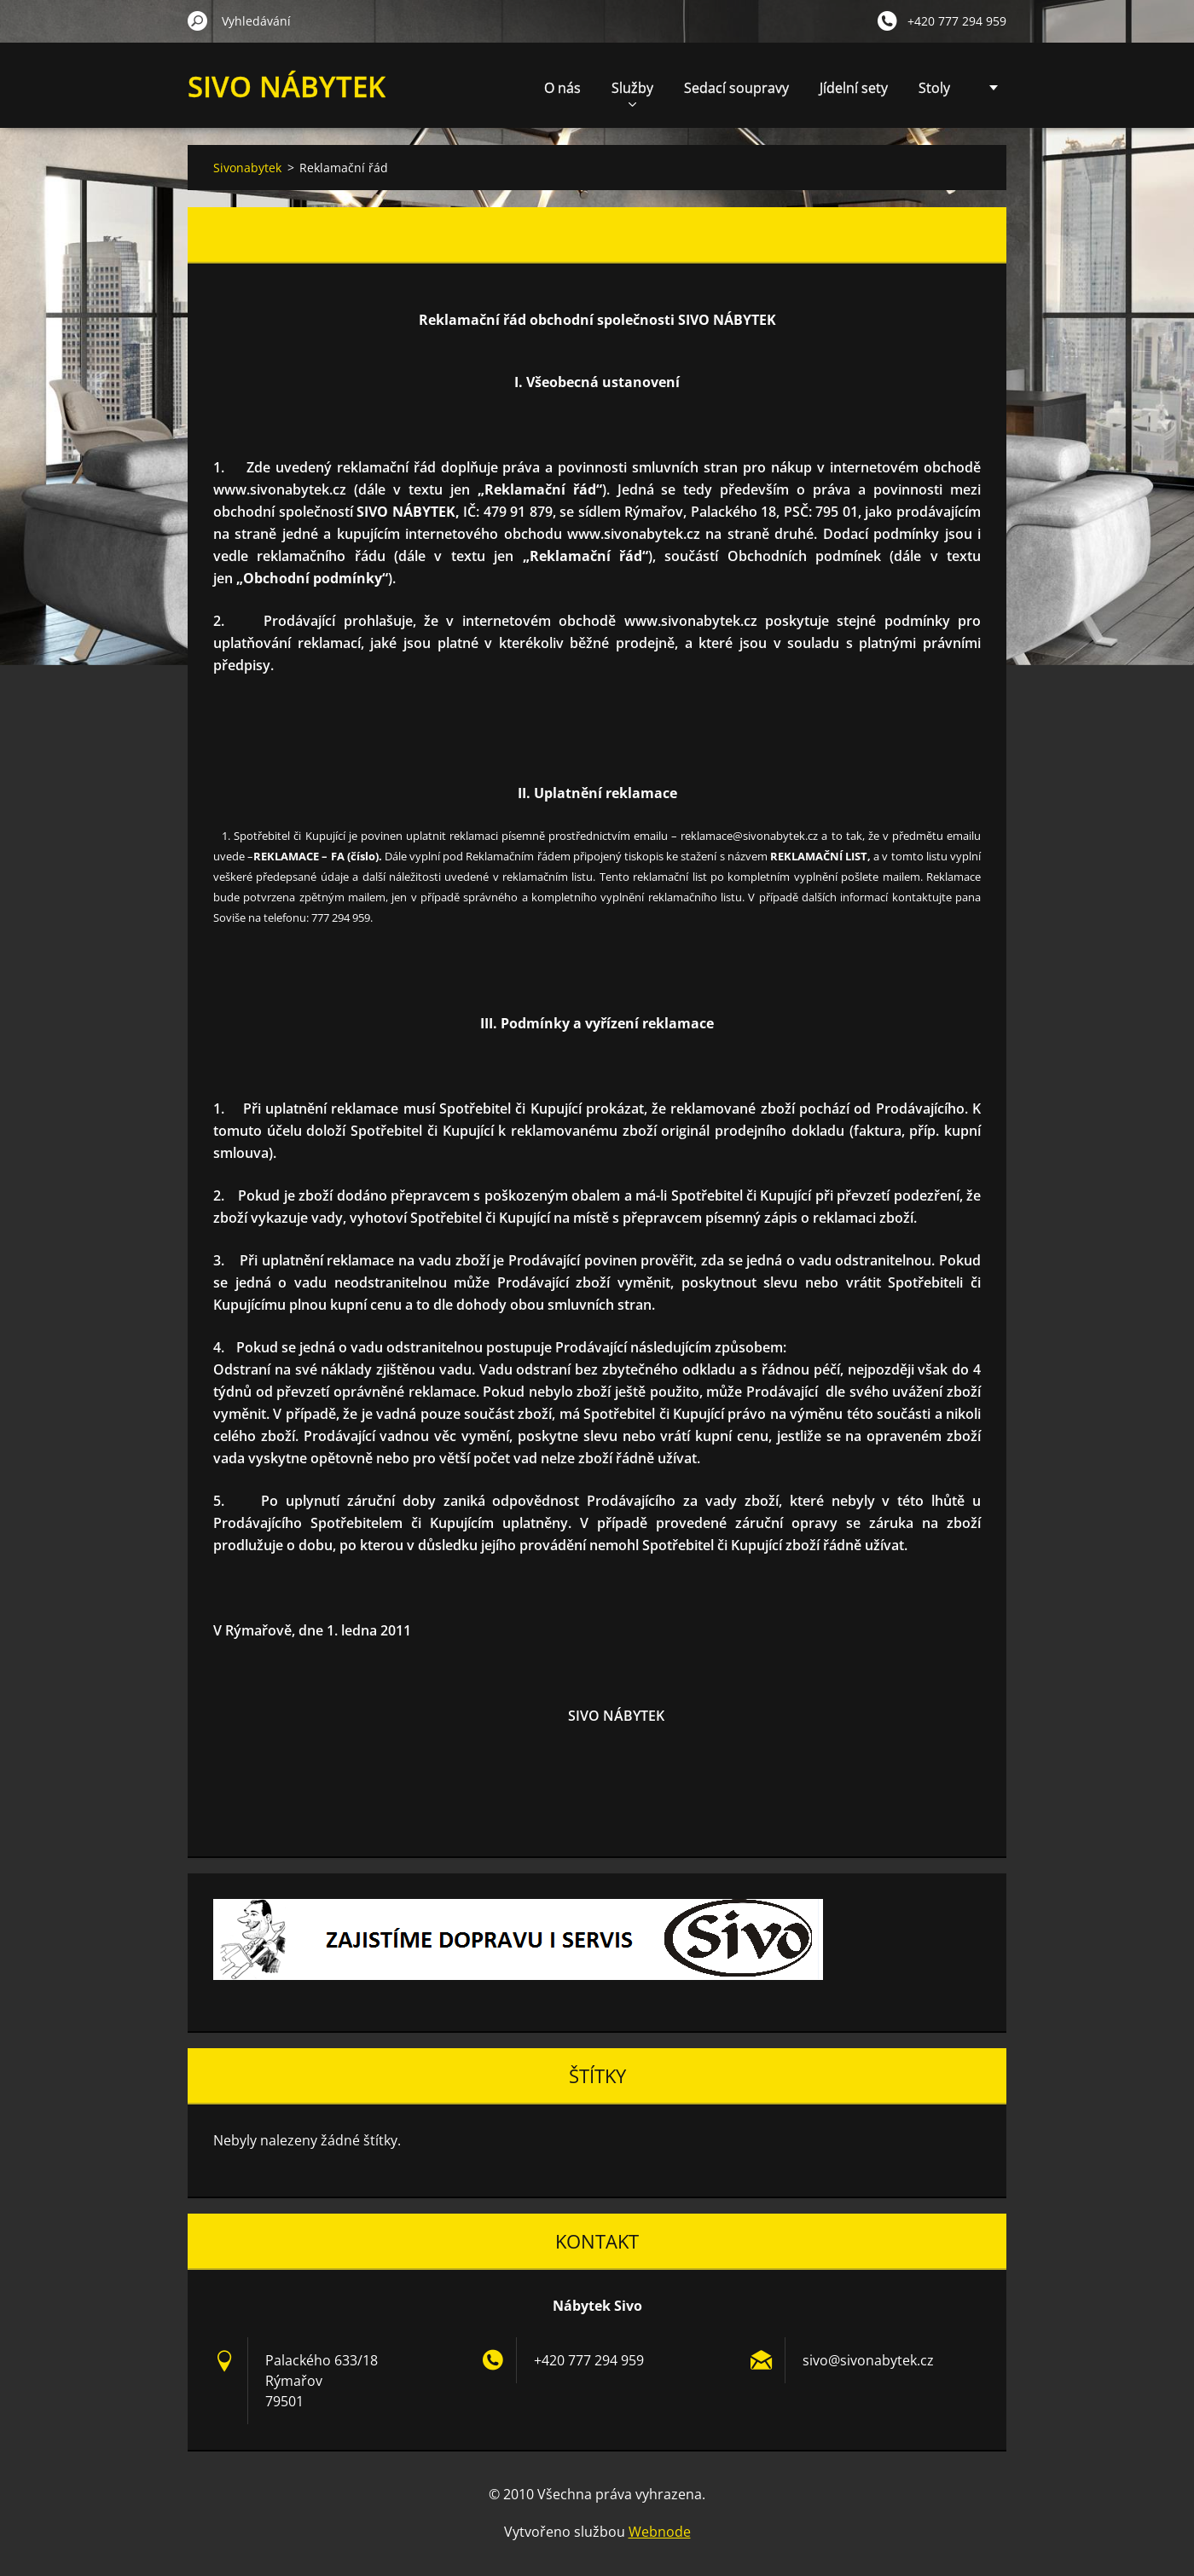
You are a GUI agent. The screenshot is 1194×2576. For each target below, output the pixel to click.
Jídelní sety (854, 87)
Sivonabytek (247, 167)
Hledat (198, 20)
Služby (632, 92)
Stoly (934, 87)
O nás (562, 87)
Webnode (660, 2531)
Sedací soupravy (736, 87)
